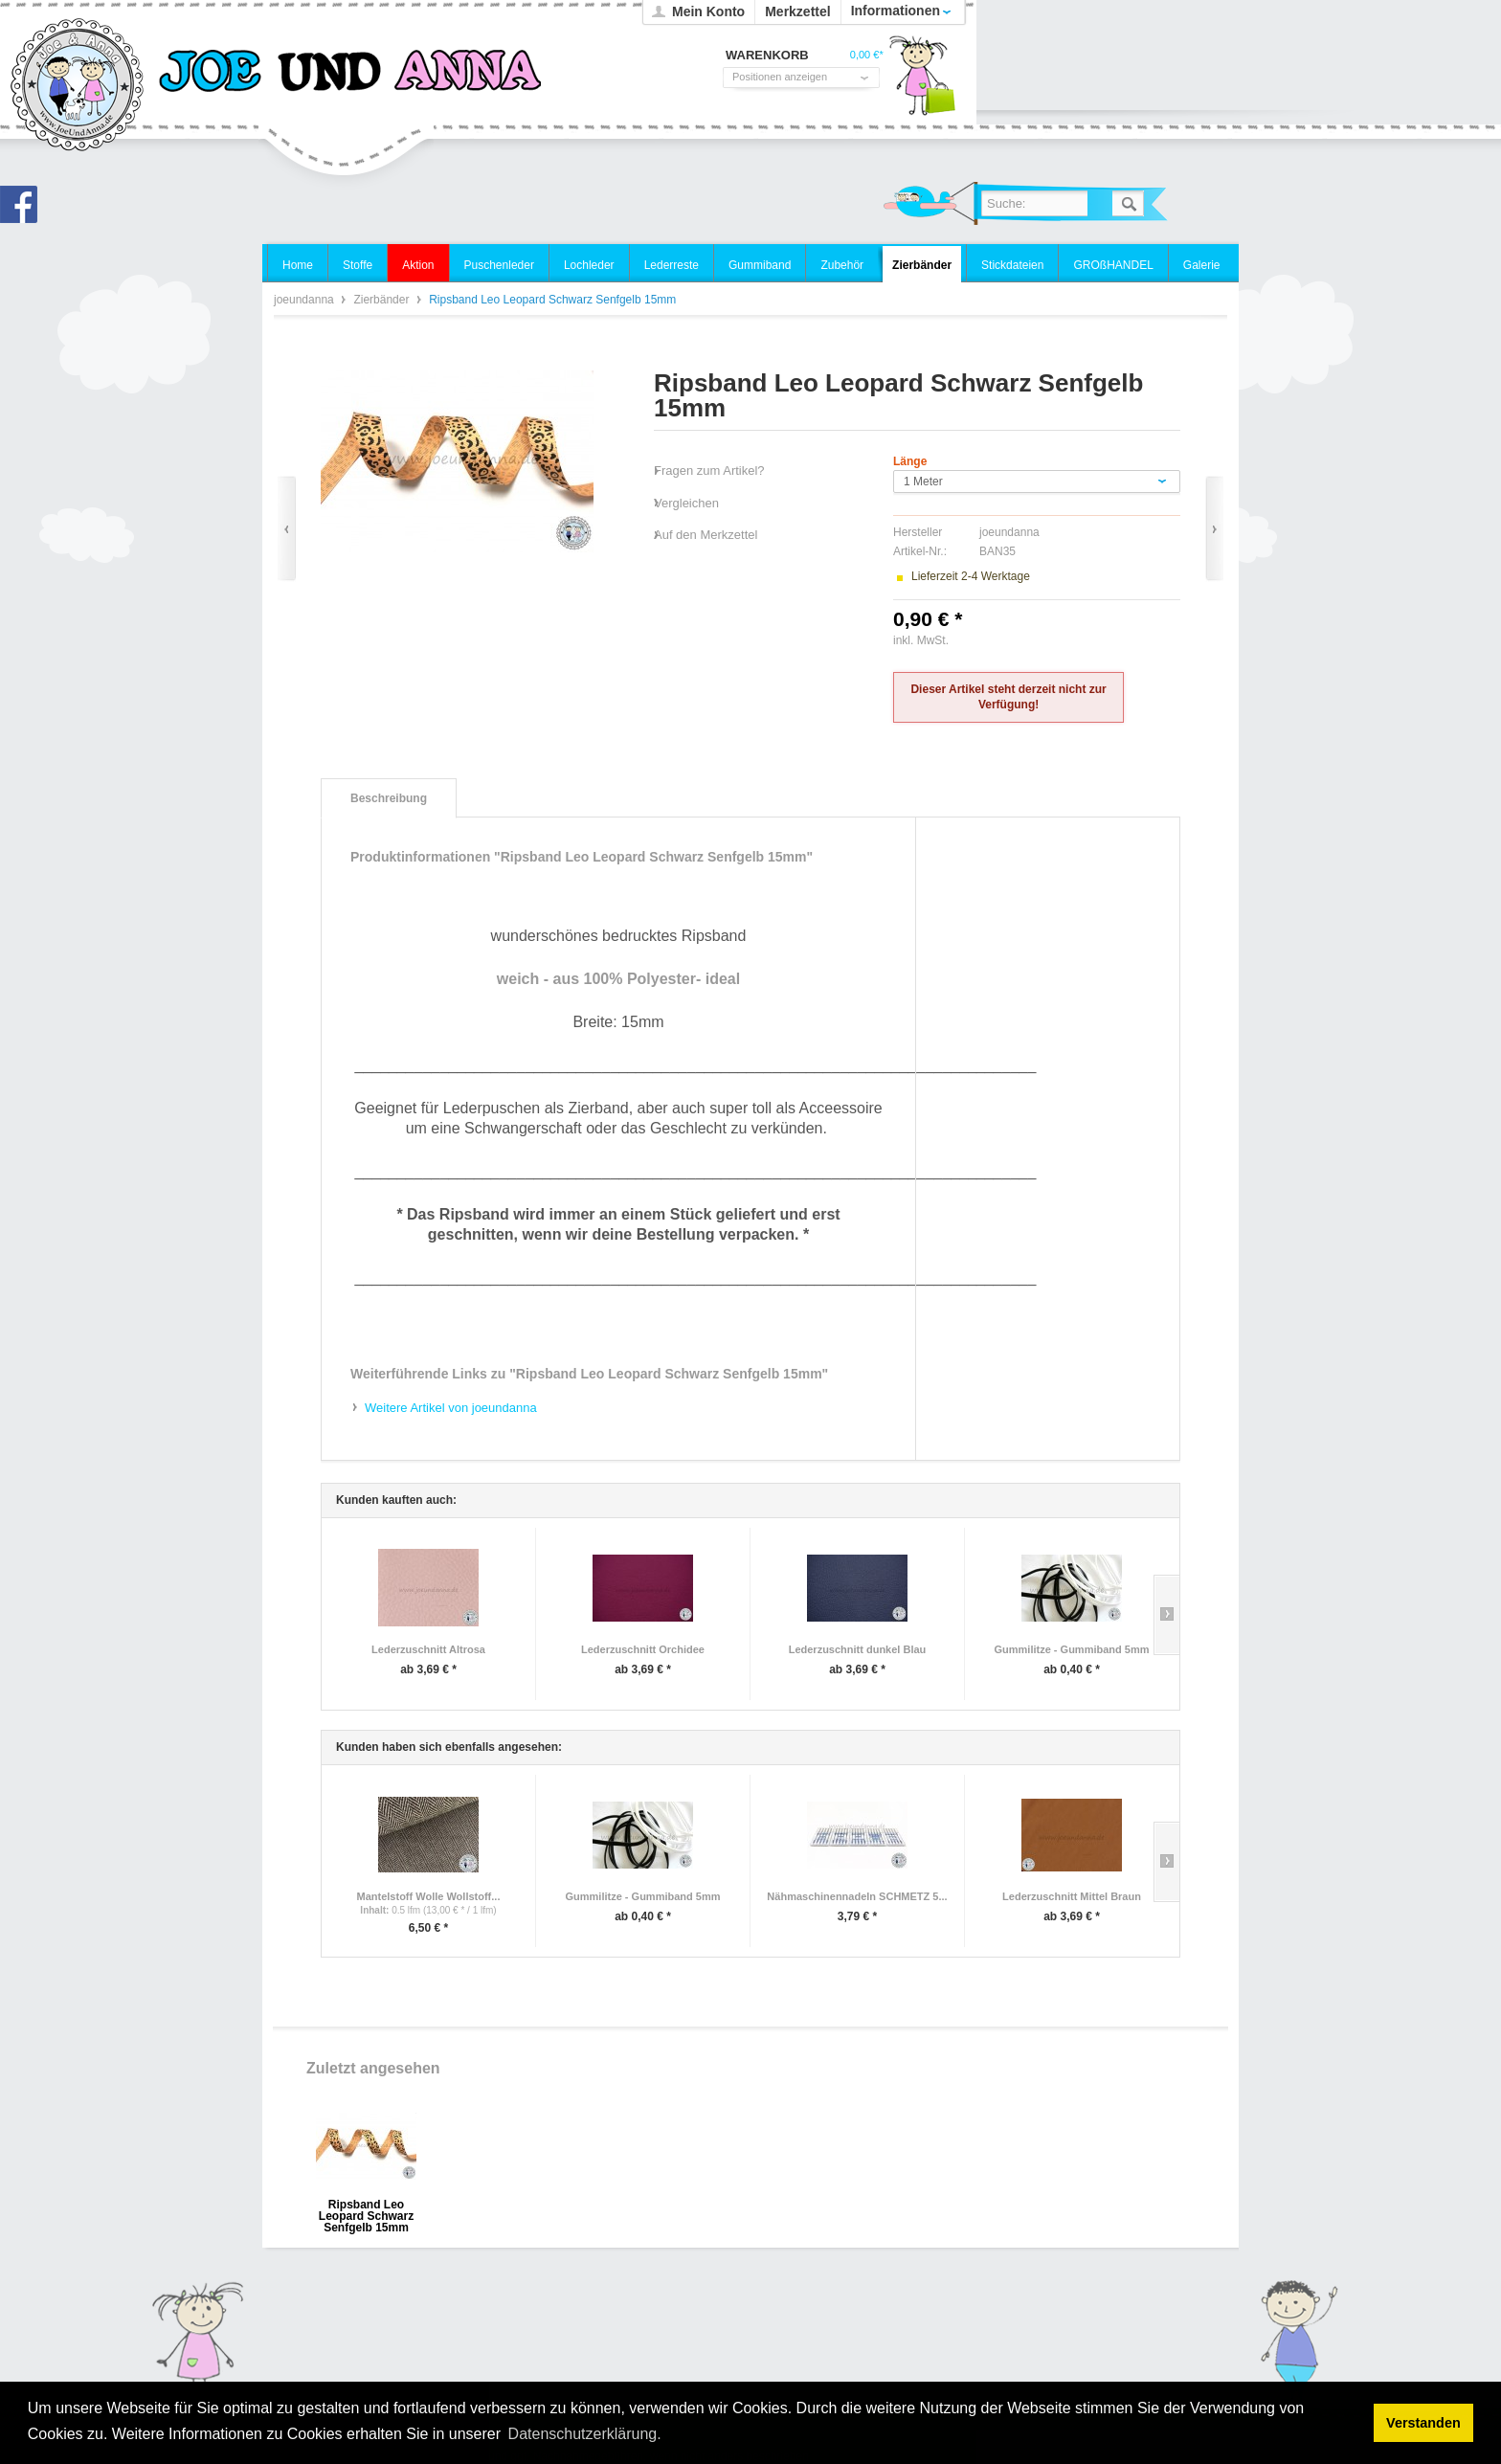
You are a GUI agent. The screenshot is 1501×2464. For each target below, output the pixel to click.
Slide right (1166, 1615)
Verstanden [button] (1423, 2422)
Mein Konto (708, 11)
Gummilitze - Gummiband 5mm (1072, 1649)
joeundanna (78, 86)
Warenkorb (921, 81)
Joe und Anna (24, 210)
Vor (1214, 529)
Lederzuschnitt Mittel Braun (1071, 1896)
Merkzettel (797, 11)
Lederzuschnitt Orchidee (643, 1649)
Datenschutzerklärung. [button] (584, 2434)
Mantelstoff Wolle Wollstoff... (429, 1896)
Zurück (287, 529)
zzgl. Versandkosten (1003, 640)
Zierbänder (382, 299)
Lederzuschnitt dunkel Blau (858, 1649)
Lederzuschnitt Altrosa (428, 1649)
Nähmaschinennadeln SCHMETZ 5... (857, 1896)
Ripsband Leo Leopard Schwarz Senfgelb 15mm (366, 2211)
